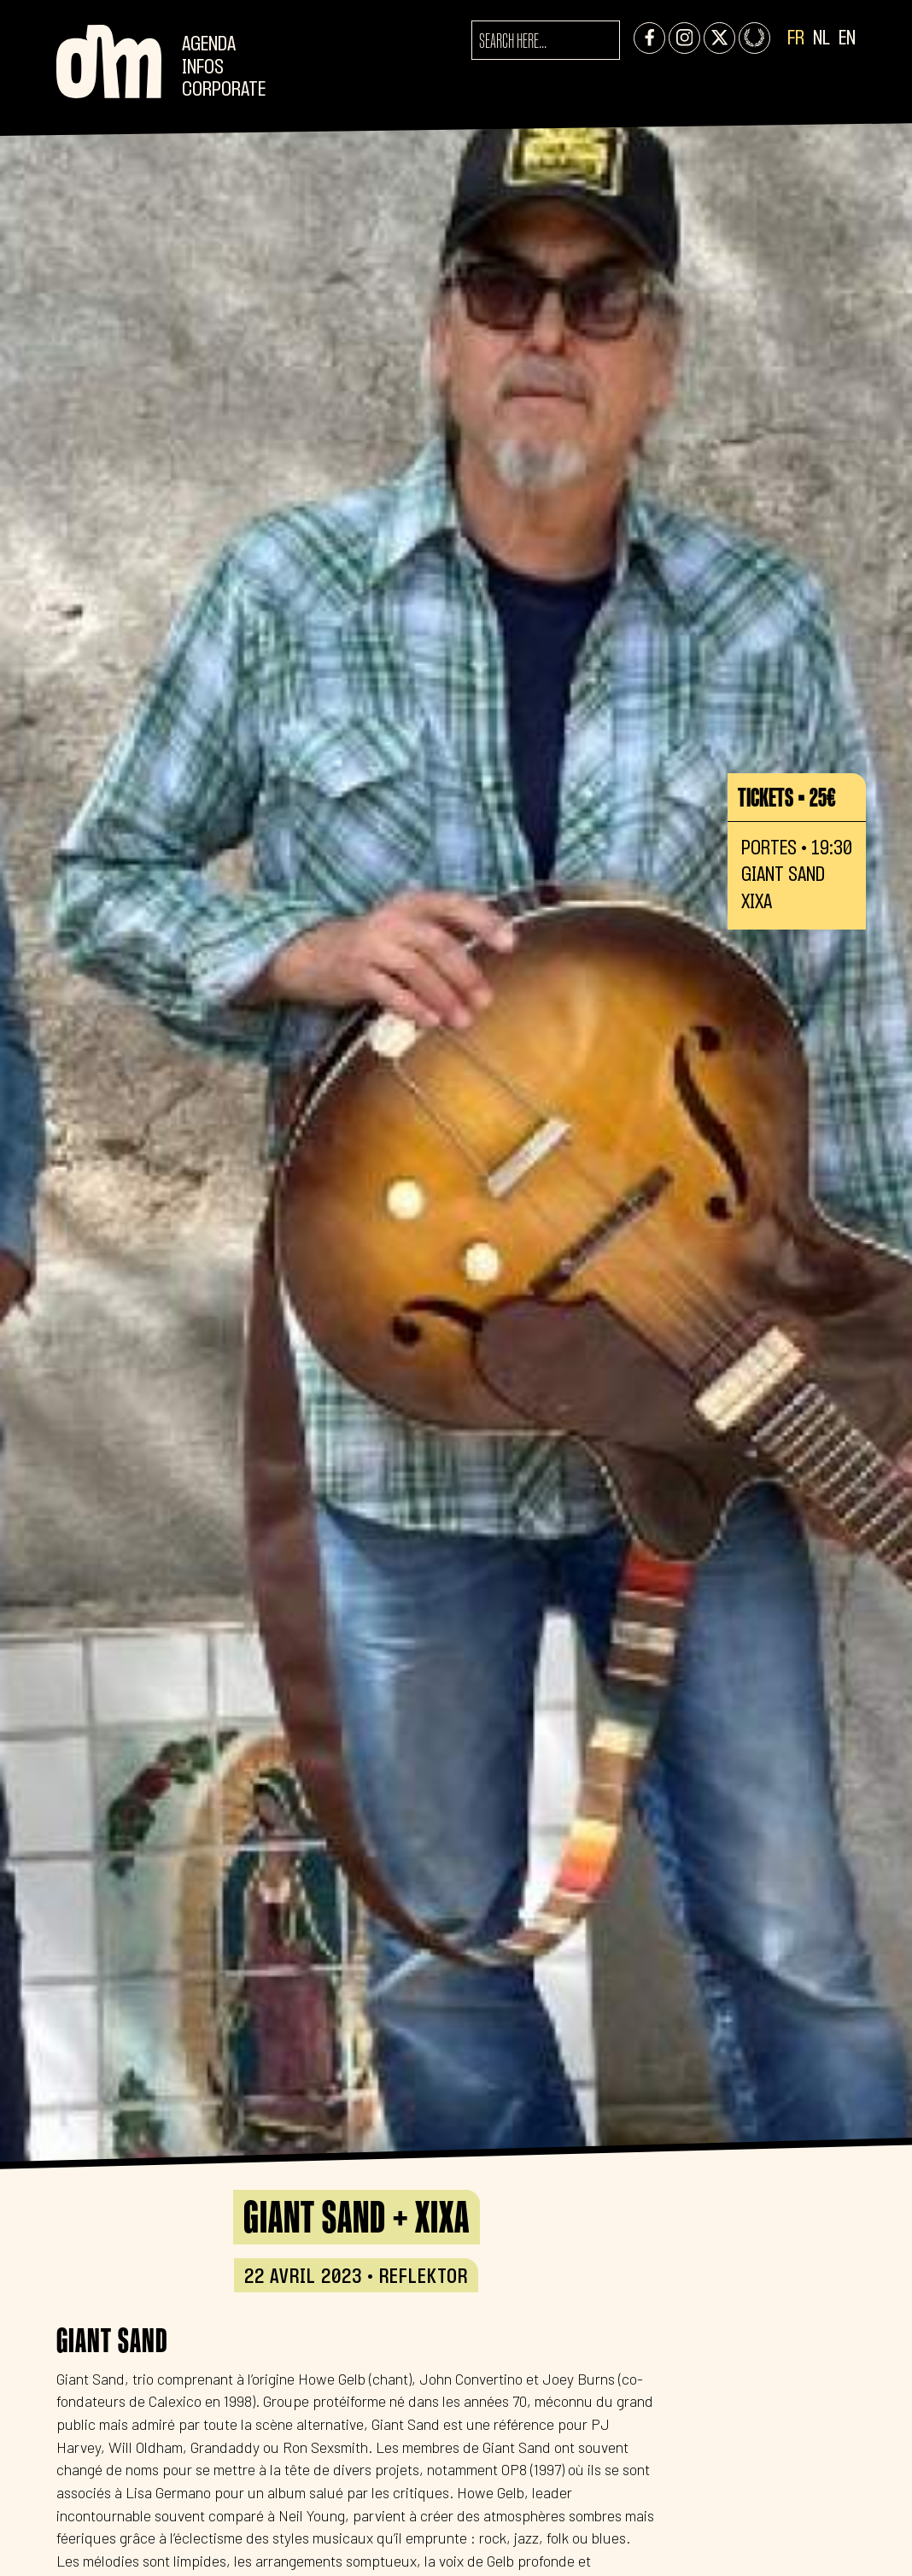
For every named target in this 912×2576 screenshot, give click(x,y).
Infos (203, 68)
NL (821, 39)
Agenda (209, 45)
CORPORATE (224, 90)
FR (795, 39)
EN (847, 39)
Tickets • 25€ (787, 797)
